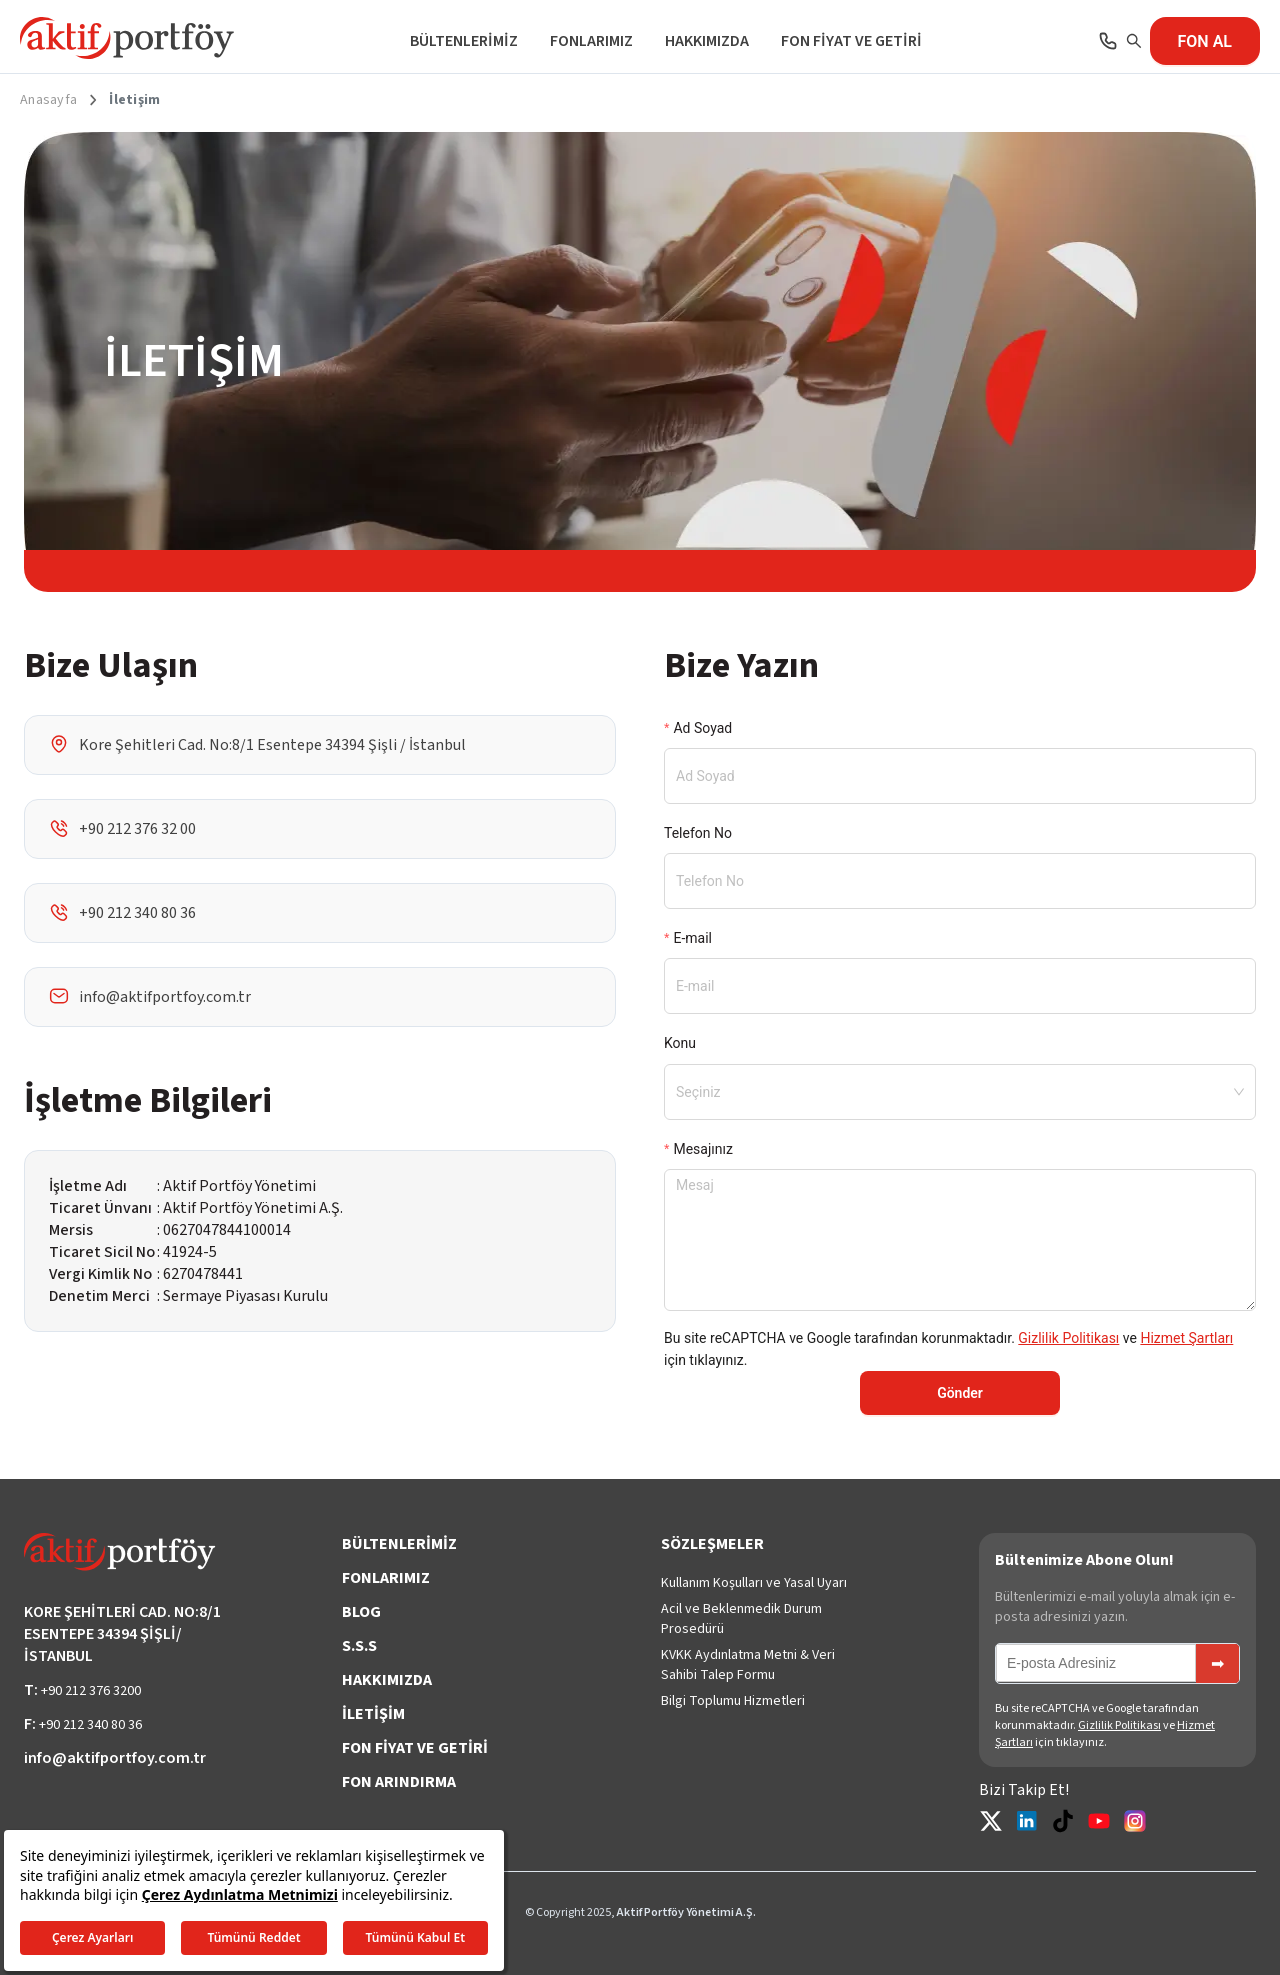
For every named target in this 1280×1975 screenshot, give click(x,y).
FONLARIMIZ (591, 41)
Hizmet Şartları (1186, 1338)
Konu (680, 1043)
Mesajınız (702, 1149)
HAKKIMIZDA (707, 41)
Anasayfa (48, 100)
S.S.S (359, 1646)
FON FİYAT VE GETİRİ (851, 41)
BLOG (361, 1612)
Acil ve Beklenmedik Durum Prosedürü (741, 1619)
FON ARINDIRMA (399, 1782)
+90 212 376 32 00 (137, 829)
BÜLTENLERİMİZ (464, 41)
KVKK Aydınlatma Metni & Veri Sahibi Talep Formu (748, 1665)
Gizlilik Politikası (1068, 1338)
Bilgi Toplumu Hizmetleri (733, 1701)
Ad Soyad (702, 728)
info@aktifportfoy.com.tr (165, 997)
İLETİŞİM (373, 1714)
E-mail (692, 938)
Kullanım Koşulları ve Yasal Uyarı (754, 1583)
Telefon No (698, 833)
